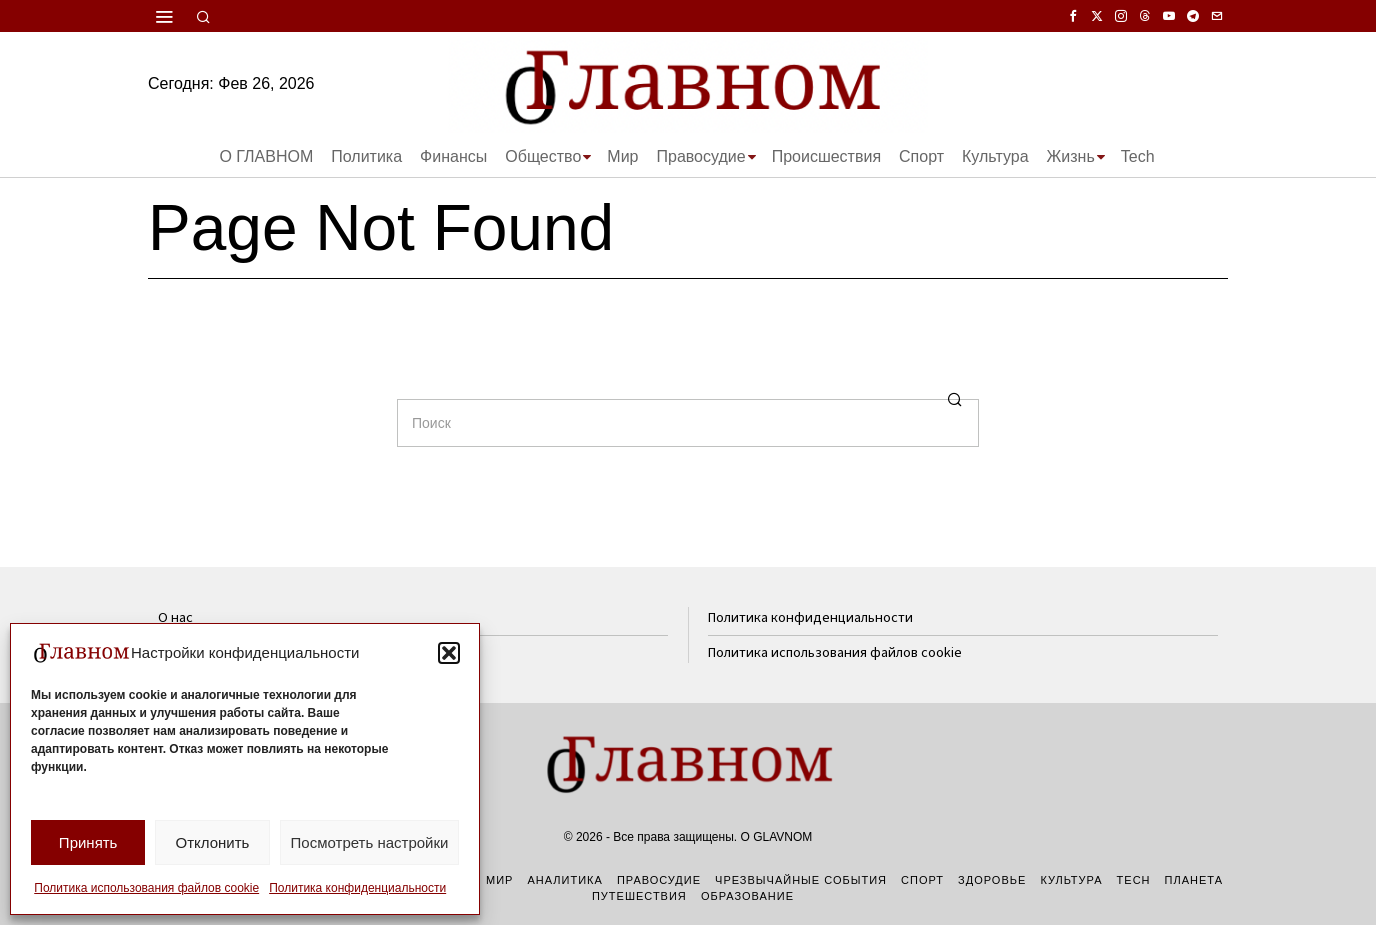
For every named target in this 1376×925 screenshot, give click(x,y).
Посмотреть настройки (370, 842)
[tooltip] (1073, 16)
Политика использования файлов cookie (146, 888)
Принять (88, 842)
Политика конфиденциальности (357, 888)
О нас (175, 617)
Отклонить (212, 842)
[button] (449, 653)
